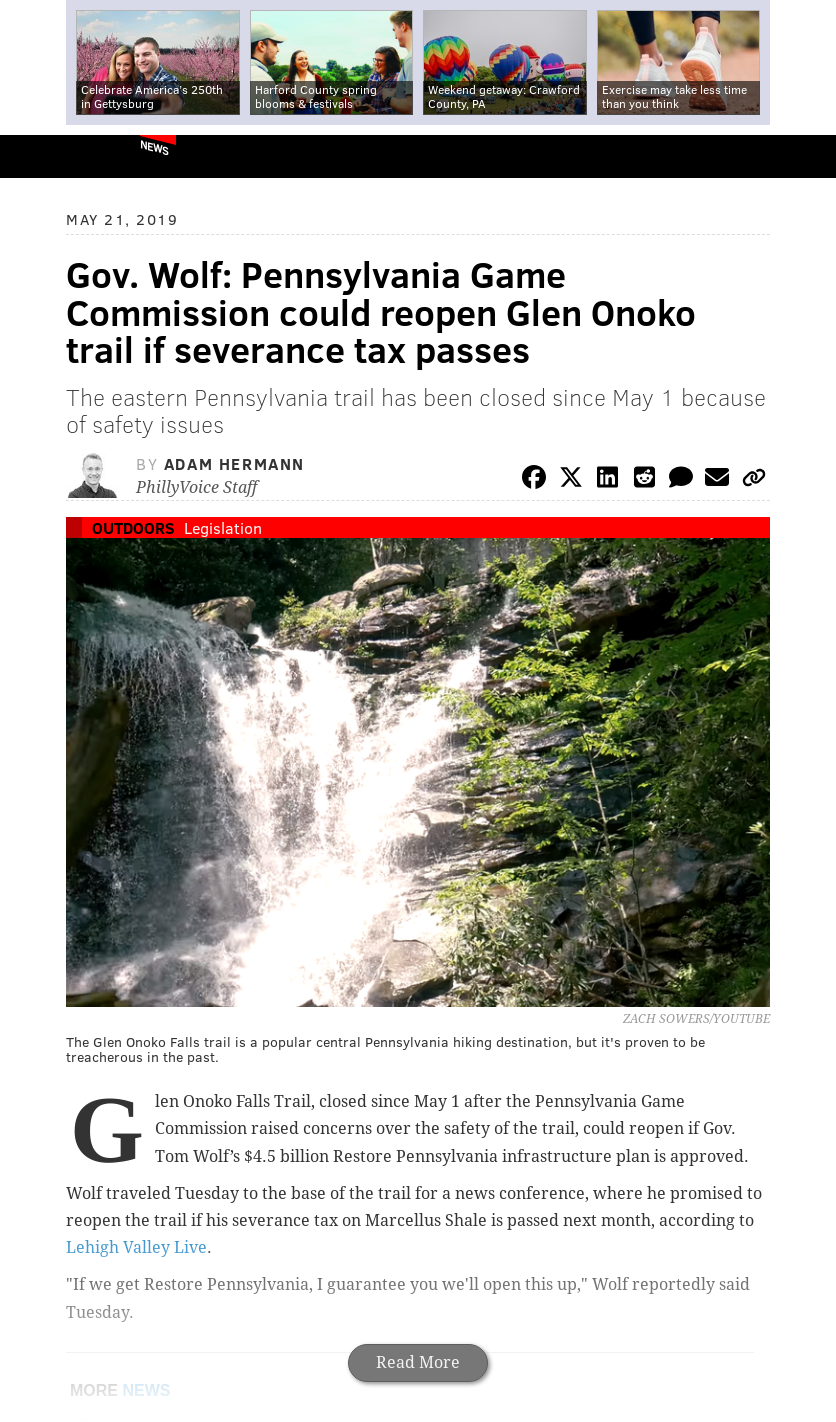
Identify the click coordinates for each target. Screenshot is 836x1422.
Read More (418, 1362)
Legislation (223, 527)
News (154, 147)
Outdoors (133, 527)
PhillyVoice (48, 155)
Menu (804, 156)
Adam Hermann (234, 463)
